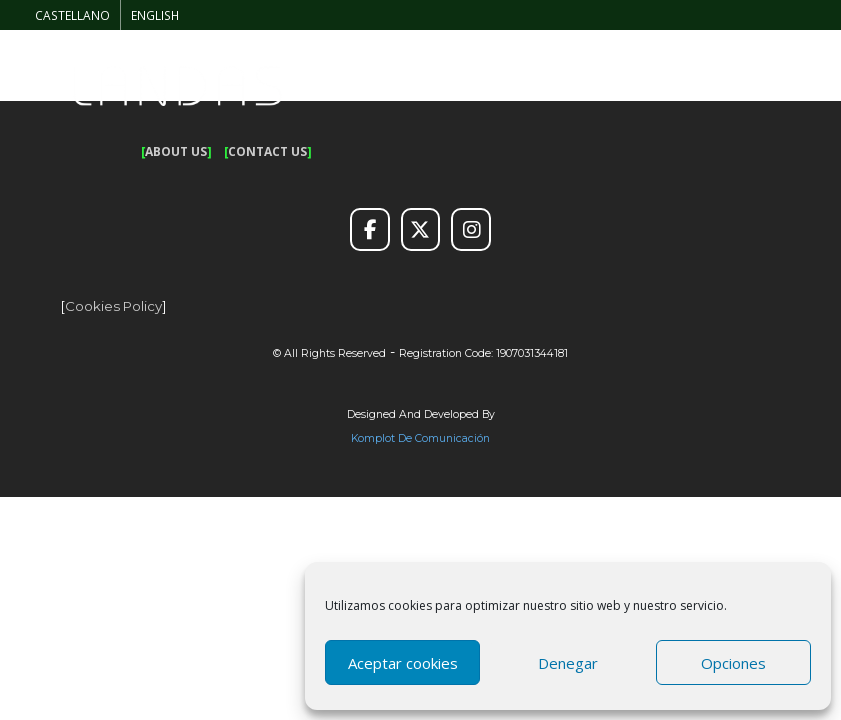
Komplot (373, 438)
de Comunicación (442, 438)
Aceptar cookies (403, 663)
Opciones (733, 663)
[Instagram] (471, 230)
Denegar (568, 663)
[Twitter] (421, 230)
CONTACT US (267, 151)
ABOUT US (176, 151)
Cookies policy (113, 306)
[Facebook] (370, 230)
